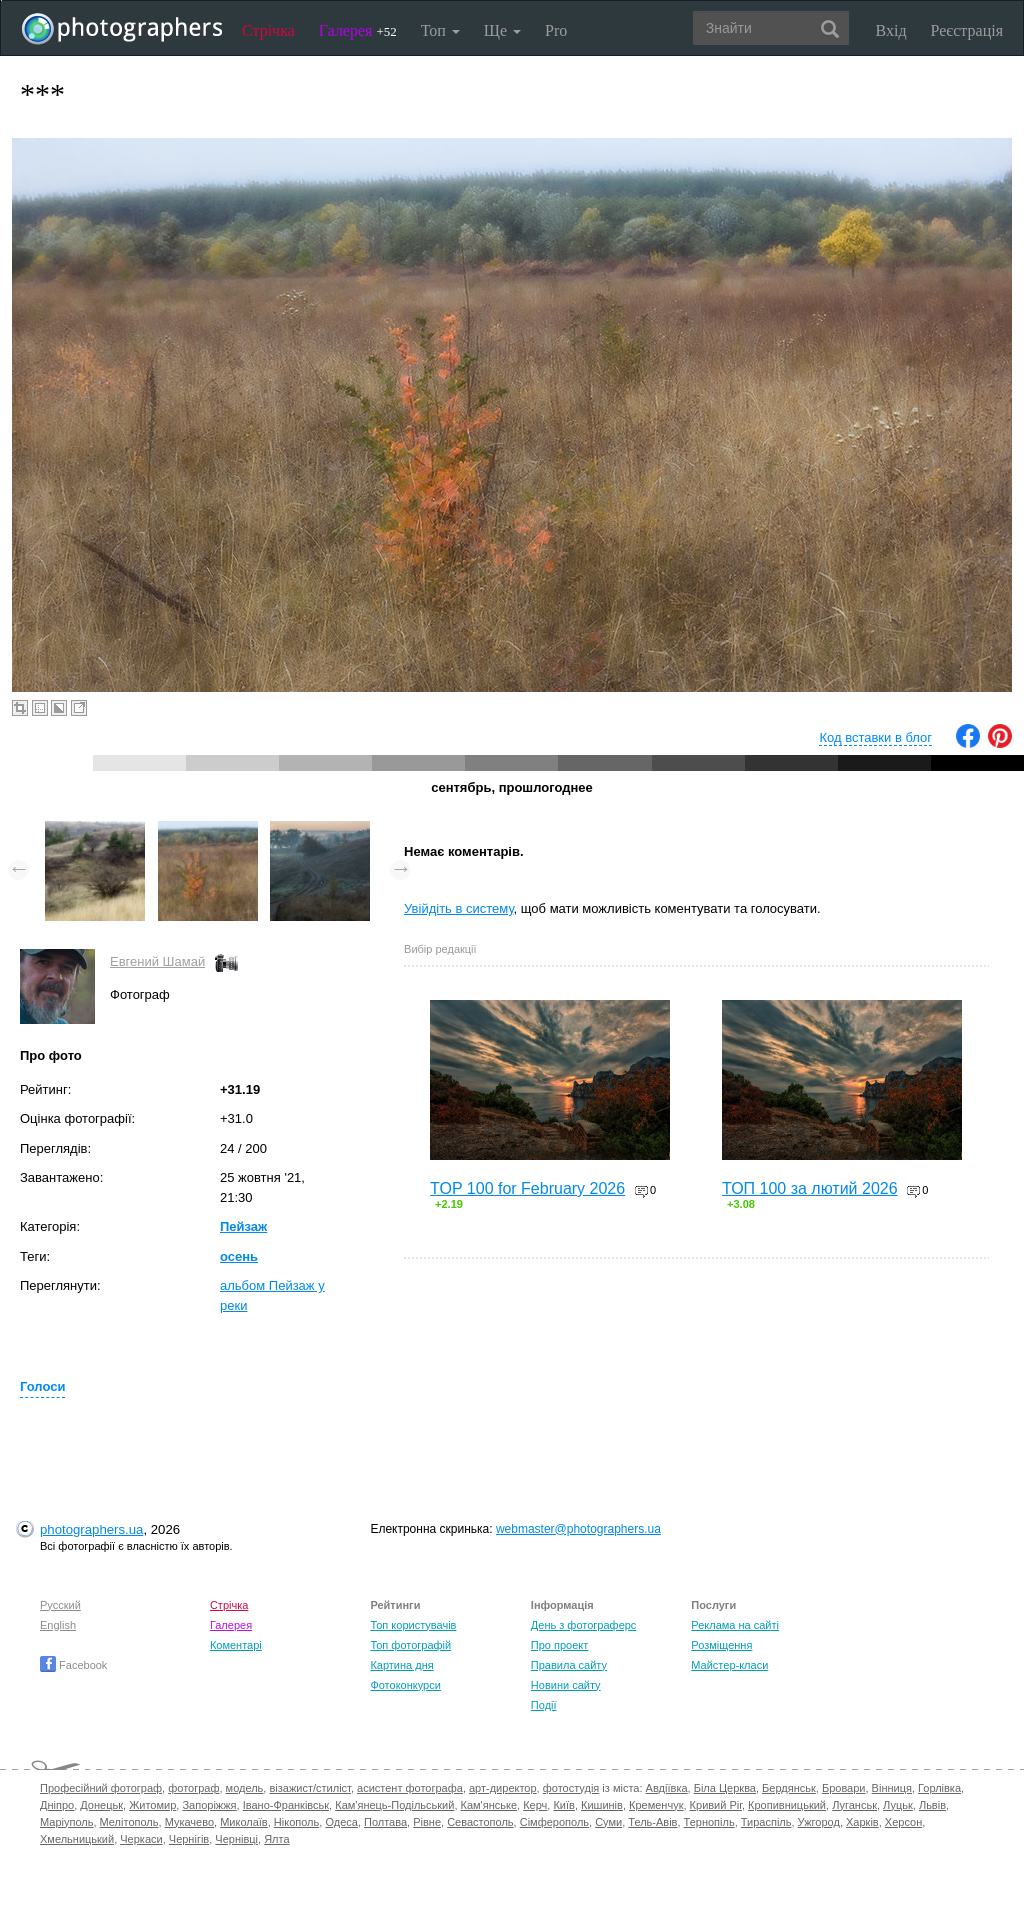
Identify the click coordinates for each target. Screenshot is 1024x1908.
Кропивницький (787, 1805)
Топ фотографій (410, 1645)
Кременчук (656, 1805)
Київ (563, 1805)
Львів (932, 1805)
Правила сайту (569, 1665)
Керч (535, 1805)
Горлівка (939, 1788)
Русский (60, 1605)
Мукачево (189, 1822)
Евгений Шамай (157, 961)
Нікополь (296, 1822)
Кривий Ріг (716, 1805)
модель (245, 1788)
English (58, 1625)
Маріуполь (66, 1822)
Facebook (73, 1665)
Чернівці (236, 1839)
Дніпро (57, 1805)
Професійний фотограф (101, 1788)
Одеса (341, 1822)
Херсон (903, 1822)
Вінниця (892, 1788)
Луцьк (898, 1805)
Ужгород (819, 1822)
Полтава (385, 1822)
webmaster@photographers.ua (578, 1529)
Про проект (559, 1645)
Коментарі (236, 1645)
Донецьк (101, 1805)
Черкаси (141, 1839)
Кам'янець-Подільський (394, 1805)
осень (239, 1256)
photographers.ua (91, 1529)
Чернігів (189, 1839)
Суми (608, 1822)
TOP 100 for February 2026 (527, 1188)
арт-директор (503, 1788)
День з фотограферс (584, 1625)
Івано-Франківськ (286, 1805)
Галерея (358, 30)
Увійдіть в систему (459, 908)
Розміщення (721, 1645)
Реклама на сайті (735, 1625)
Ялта (276, 1839)
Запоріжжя (209, 1805)
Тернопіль (709, 1822)
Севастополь (480, 1822)
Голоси (42, 1386)
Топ (440, 30)
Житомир (152, 1805)
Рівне (427, 1822)
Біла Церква (725, 1788)
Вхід (891, 30)
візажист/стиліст (309, 1788)
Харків (862, 1822)
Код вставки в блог (875, 737)
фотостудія (571, 1788)
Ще (502, 30)
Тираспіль (766, 1822)
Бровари (844, 1788)
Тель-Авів (652, 1822)
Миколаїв (244, 1822)
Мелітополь (129, 1822)
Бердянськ (789, 1788)
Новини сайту (566, 1685)
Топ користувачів (413, 1625)
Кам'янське (489, 1805)
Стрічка (268, 30)
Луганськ (854, 1805)
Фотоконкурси (405, 1685)
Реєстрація (967, 30)
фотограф (193, 1788)
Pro (556, 30)
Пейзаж (243, 1226)
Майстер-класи (729, 1665)
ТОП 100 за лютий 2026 (810, 1188)
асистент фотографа (410, 1788)
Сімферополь (554, 1822)
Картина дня (401, 1665)
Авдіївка (667, 1788)
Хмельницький (77, 1839)
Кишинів (602, 1805)
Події (544, 1705)
